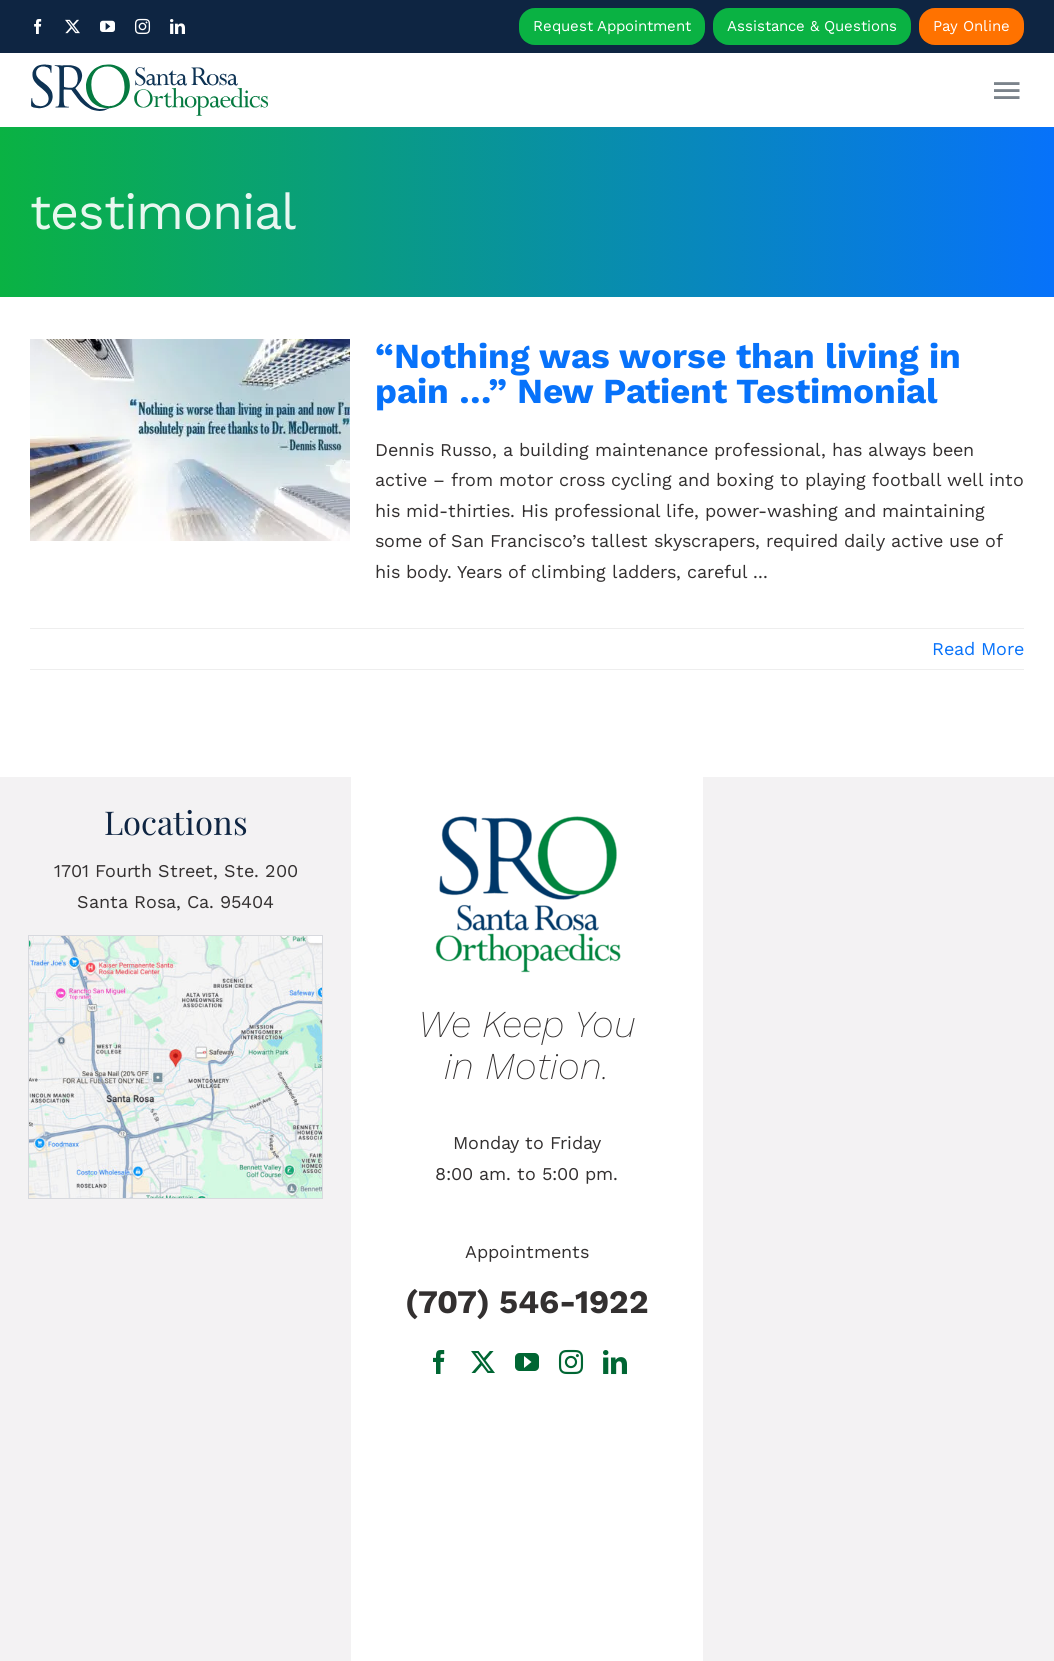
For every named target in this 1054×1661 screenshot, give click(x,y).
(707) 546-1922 (527, 1301)
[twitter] (72, 26)
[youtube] (107, 26)
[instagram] (142, 26)
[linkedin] (177, 26)
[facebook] (37, 26)
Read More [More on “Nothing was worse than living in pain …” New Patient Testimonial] (978, 648)
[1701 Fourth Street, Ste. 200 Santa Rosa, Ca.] (175, 944)
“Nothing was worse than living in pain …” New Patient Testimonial (668, 373)
